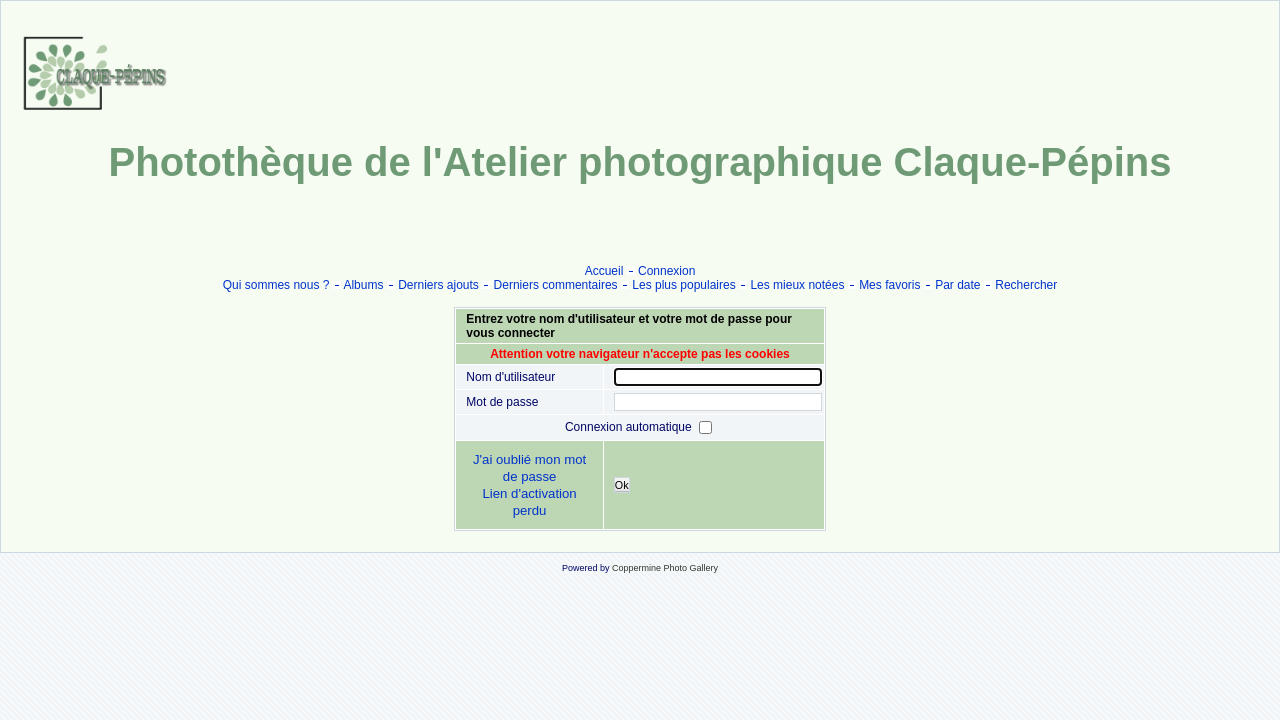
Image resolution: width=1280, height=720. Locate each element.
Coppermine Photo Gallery (665, 568)
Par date (957, 285)
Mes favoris (889, 285)
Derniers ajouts (438, 285)
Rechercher (1026, 285)
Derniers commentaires (556, 285)
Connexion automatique (630, 426)
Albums (363, 285)
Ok (622, 485)
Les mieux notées (797, 285)
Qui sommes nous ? (276, 285)
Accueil (604, 271)
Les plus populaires (683, 285)
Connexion (666, 271)
